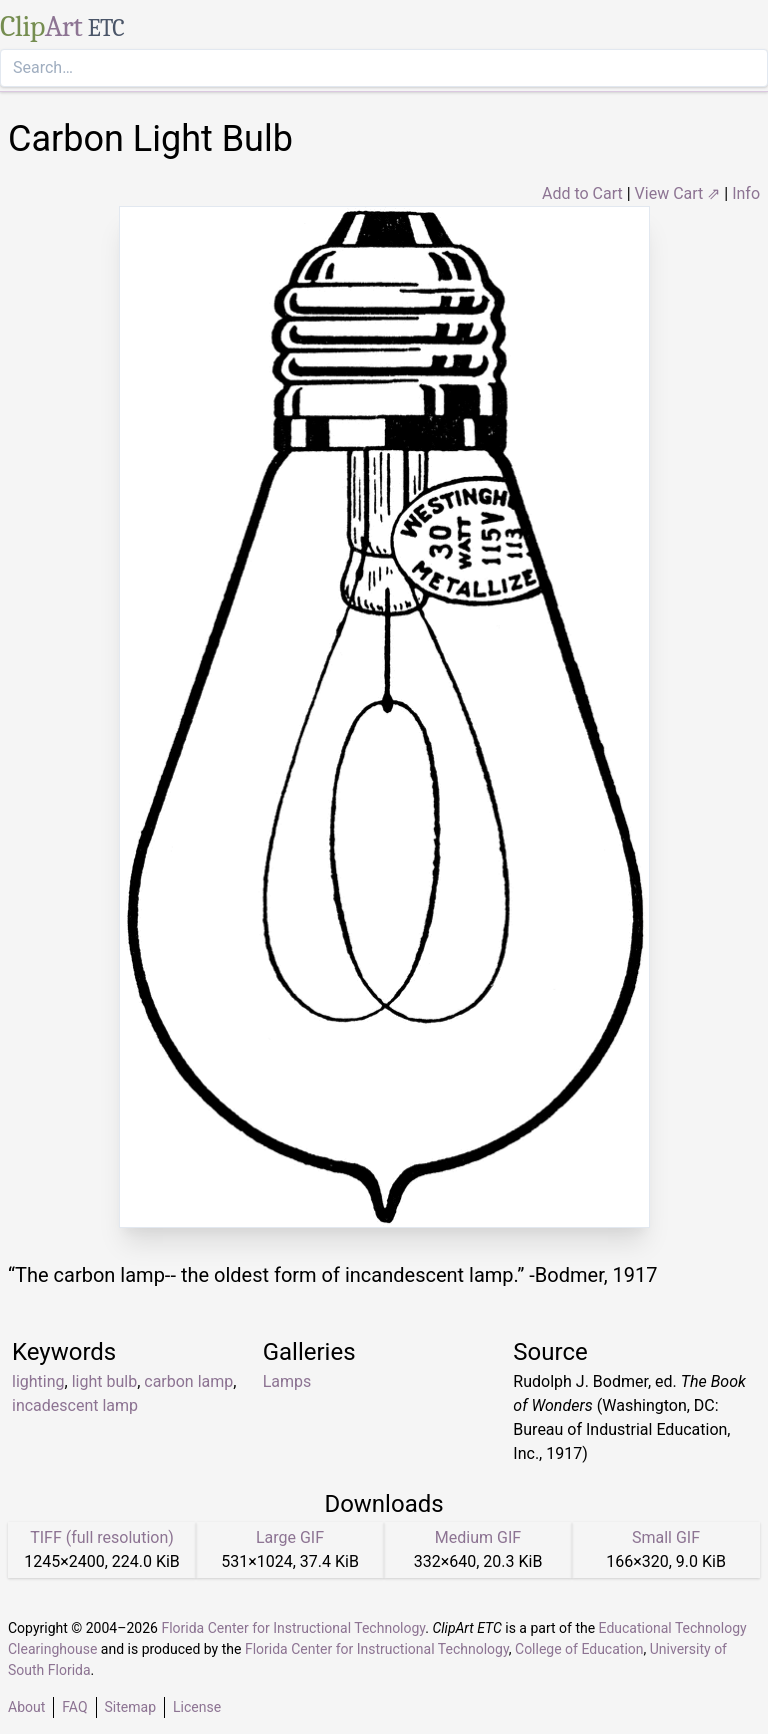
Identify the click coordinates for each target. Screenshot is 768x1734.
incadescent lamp (75, 1405)
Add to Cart (582, 193)
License (197, 1707)
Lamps (287, 1381)
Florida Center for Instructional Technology (293, 1628)
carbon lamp (188, 1381)
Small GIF (666, 1537)
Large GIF (290, 1537)
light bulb (104, 1381)
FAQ (74, 1707)
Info (746, 193)
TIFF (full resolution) (102, 1537)
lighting (38, 1381)
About (26, 1707)
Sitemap (130, 1707)
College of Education (579, 1649)
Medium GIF (478, 1537)
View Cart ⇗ (678, 193)
